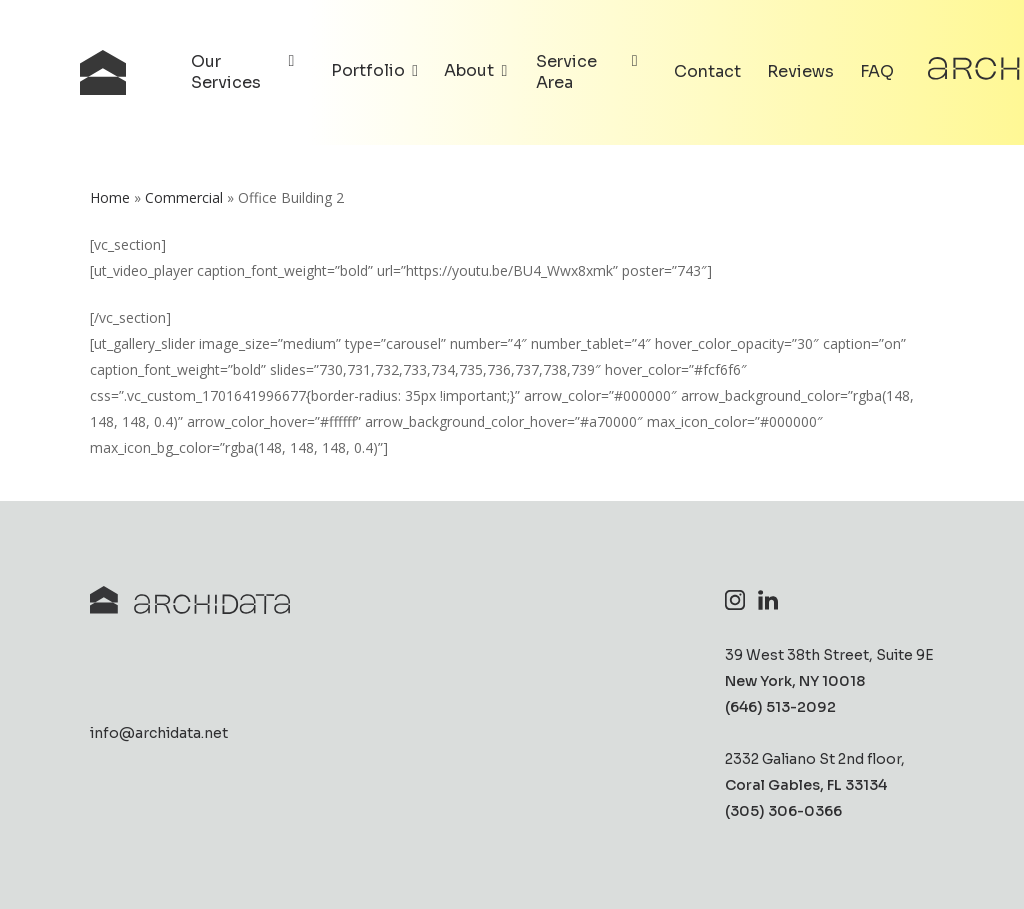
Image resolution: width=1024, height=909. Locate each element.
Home (110, 197)
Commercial (184, 197)
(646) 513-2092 (780, 707)
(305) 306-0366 (783, 811)
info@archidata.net (159, 733)
